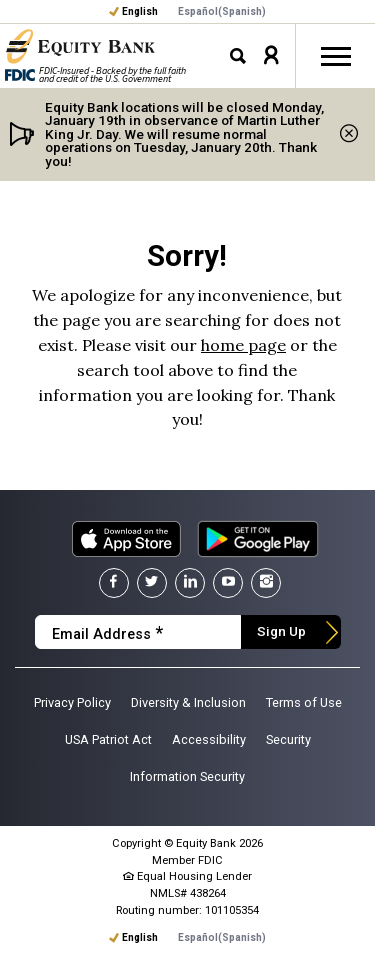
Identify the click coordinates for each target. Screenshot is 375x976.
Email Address (108, 633)
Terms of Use (304, 702)
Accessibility (209, 739)
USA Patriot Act (108, 739)
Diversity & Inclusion (188, 702)
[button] (271, 55)
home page (243, 345)
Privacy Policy (72, 702)
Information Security (187, 776)
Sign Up (281, 631)
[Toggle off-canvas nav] (335, 56)
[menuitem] (222, 12)
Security (288, 739)
